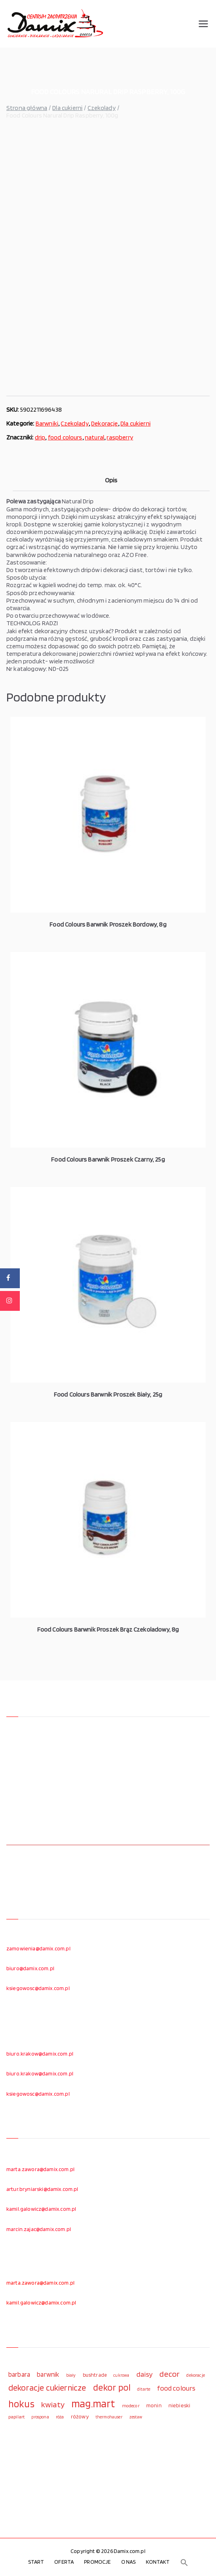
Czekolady (101, 108)
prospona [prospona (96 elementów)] (40, 2417)
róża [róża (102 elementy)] (60, 2417)
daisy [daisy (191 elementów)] (144, 2374)
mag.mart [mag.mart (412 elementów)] (93, 2403)
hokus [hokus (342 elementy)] (21, 2404)
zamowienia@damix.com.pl (38, 1948)
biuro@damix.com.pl (30, 1968)
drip (40, 437)
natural (94, 437)
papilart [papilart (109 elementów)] (16, 2417)
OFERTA (64, 2562)
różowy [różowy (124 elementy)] (80, 2416)
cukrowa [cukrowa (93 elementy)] (121, 2375)
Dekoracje (104, 423)
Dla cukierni (67, 108)
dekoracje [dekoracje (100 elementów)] (195, 2375)
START (36, 2562)
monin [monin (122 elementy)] (154, 2405)
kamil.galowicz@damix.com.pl (41, 2209)
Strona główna (26, 108)
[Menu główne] (203, 23)
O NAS (128, 2562)
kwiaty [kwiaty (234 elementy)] (53, 2404)
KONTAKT (158, 2562)
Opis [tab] (111, 480)
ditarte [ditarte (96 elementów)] (143, 2389)
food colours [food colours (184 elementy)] (176, 2388)
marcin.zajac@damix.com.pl (38, 2229)
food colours (65, 437)
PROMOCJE (97, 2562)
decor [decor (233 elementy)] (169, 2374)
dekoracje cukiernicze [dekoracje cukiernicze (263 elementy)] (47, 2387)
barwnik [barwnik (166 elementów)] (48, 2374)
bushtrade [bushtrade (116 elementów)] (95, 2375)
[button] (184, 2562)
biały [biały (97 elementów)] (71, 2375)
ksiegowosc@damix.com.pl (38, 1988)
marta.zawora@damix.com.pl (40, 2169)
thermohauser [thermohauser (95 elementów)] (109, 2417)
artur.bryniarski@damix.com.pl (42, 2189)
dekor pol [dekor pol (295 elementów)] (111, 2387)
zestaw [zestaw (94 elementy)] (135, 2417)
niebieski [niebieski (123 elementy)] (179, 2405)
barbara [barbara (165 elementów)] (19, 2374)
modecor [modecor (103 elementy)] (131, 2405)
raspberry (120, 437)
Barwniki (47, 423)
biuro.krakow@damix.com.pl (39, 2053)
